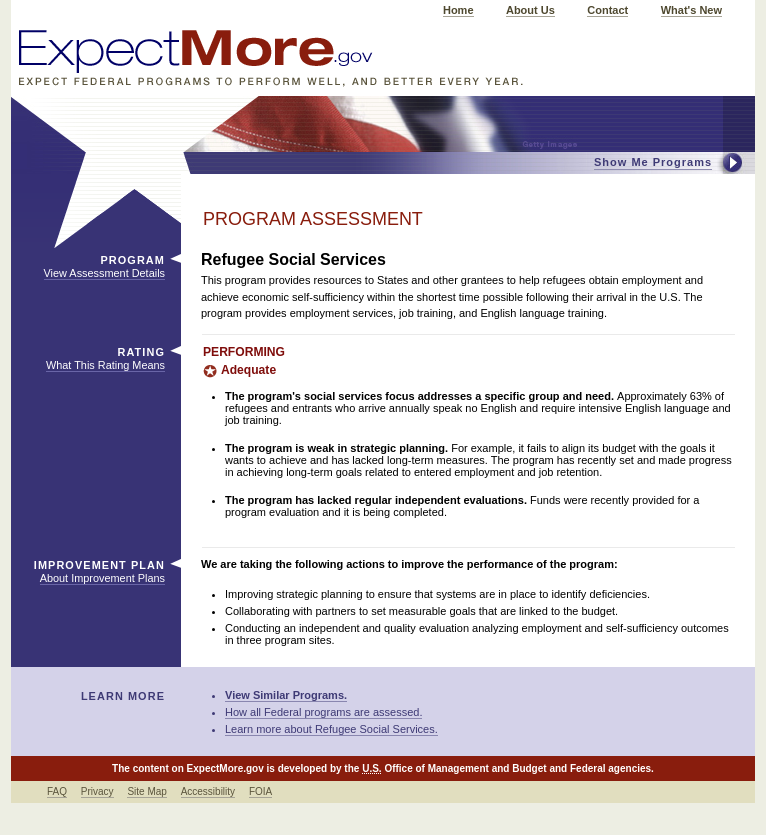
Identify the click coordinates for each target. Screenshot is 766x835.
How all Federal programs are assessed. (323, 712)
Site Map (146, 791)
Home (458, 10)
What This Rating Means (105, 365)
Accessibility (208, 791)
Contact (607, 10)
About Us (530, 10)
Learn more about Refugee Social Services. (331, 729)
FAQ (57, 791)
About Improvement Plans (102, 578)
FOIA (260, 791)
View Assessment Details (104, 273)
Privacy (97, 791)
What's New (691, 10)
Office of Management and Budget (465, 768)
